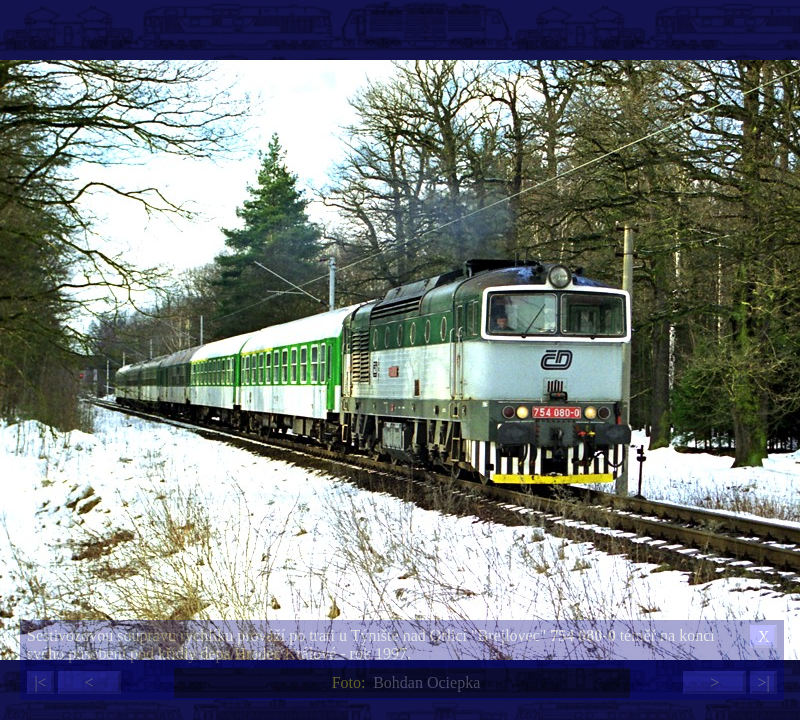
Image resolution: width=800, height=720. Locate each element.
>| (763, 682)
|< (40, 682)
